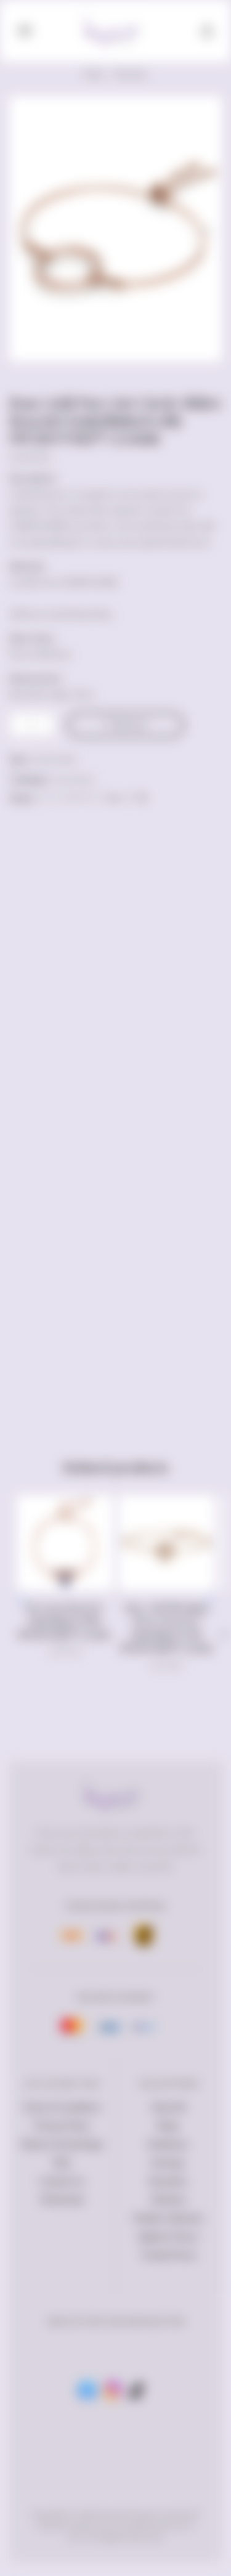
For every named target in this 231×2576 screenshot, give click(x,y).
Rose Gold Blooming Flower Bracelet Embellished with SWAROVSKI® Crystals (166, 1628)
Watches (168, 2199)
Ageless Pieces (168, 2236)
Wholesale (62, 2199)
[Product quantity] (32, 724)
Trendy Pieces (168, 2255)
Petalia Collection (168, 2218)
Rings (168, 2125)
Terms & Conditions (62, 2107)
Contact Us (61, 2181)
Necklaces (168, 2144)
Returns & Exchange (62, 2144)
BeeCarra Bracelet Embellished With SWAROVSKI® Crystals (64, 1621)
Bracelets (131, 74)
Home (94, 74)
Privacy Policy (61, 2125)
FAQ (62, 2162)
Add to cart (130, 724)
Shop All (168, 2107)
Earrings (168, 2162)
